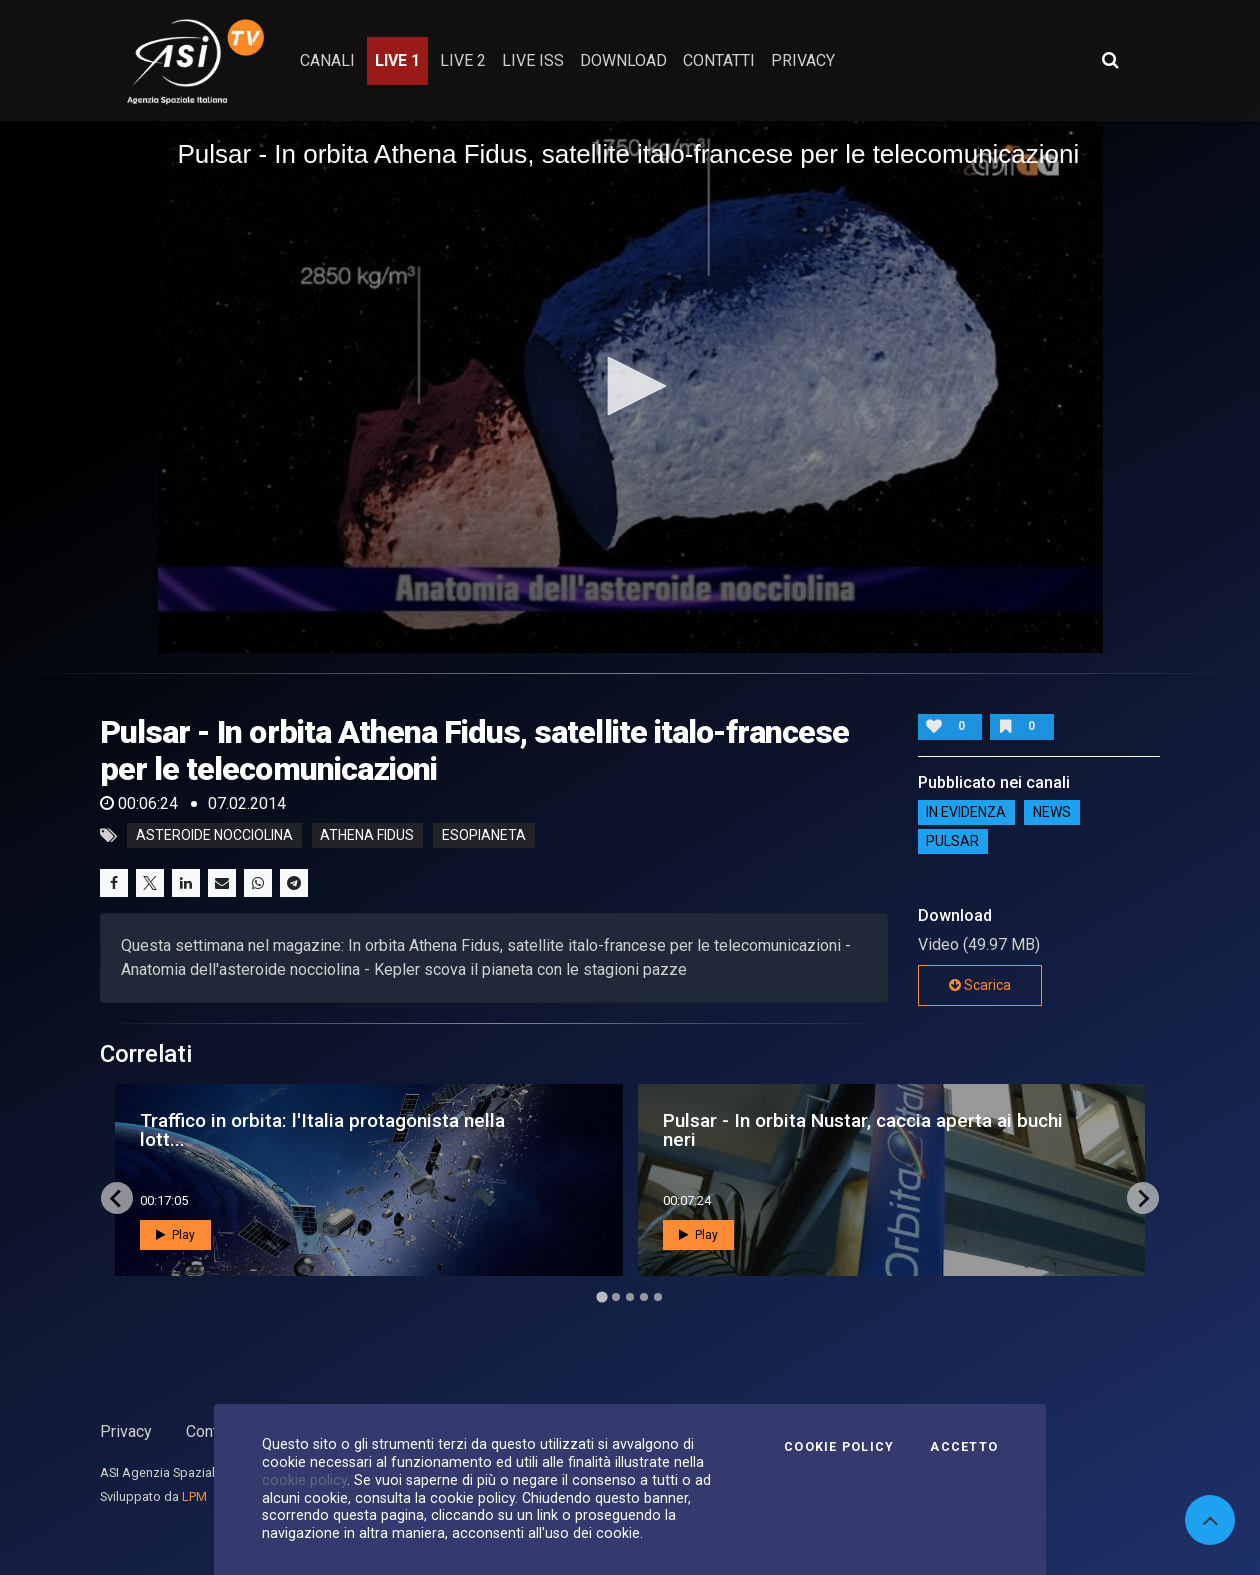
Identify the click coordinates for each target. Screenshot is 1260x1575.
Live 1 (397, 60)
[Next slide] (1143, 1198)
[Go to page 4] (644, 1297)
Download (623, 60)
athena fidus (367, 836)
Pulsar (952, 841)
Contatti (213, 1431)
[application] (630, 387)
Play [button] (175, 1235)
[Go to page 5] (658, 1297)
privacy (803, 60)
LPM (194, 1496)
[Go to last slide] (117, 1198)
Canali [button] (327, 60)
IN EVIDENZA (966, 812)
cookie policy (304, 1480)
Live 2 (463, 60)
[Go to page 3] (630, 1297)
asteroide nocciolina (214, 836)
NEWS (1052, 812)
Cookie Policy (839, 1447)
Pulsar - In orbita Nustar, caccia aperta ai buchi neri (863, 1130)
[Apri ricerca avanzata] (1110, 60)
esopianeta (484, 836)
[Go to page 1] (601, 1297)
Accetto (964, 1447)
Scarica (980, 985)
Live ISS (533, 60)
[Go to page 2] (616, 1297)
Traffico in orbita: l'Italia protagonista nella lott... (322, 1130)
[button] (630, 386)
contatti (719, 60)
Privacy (126, 1431)
